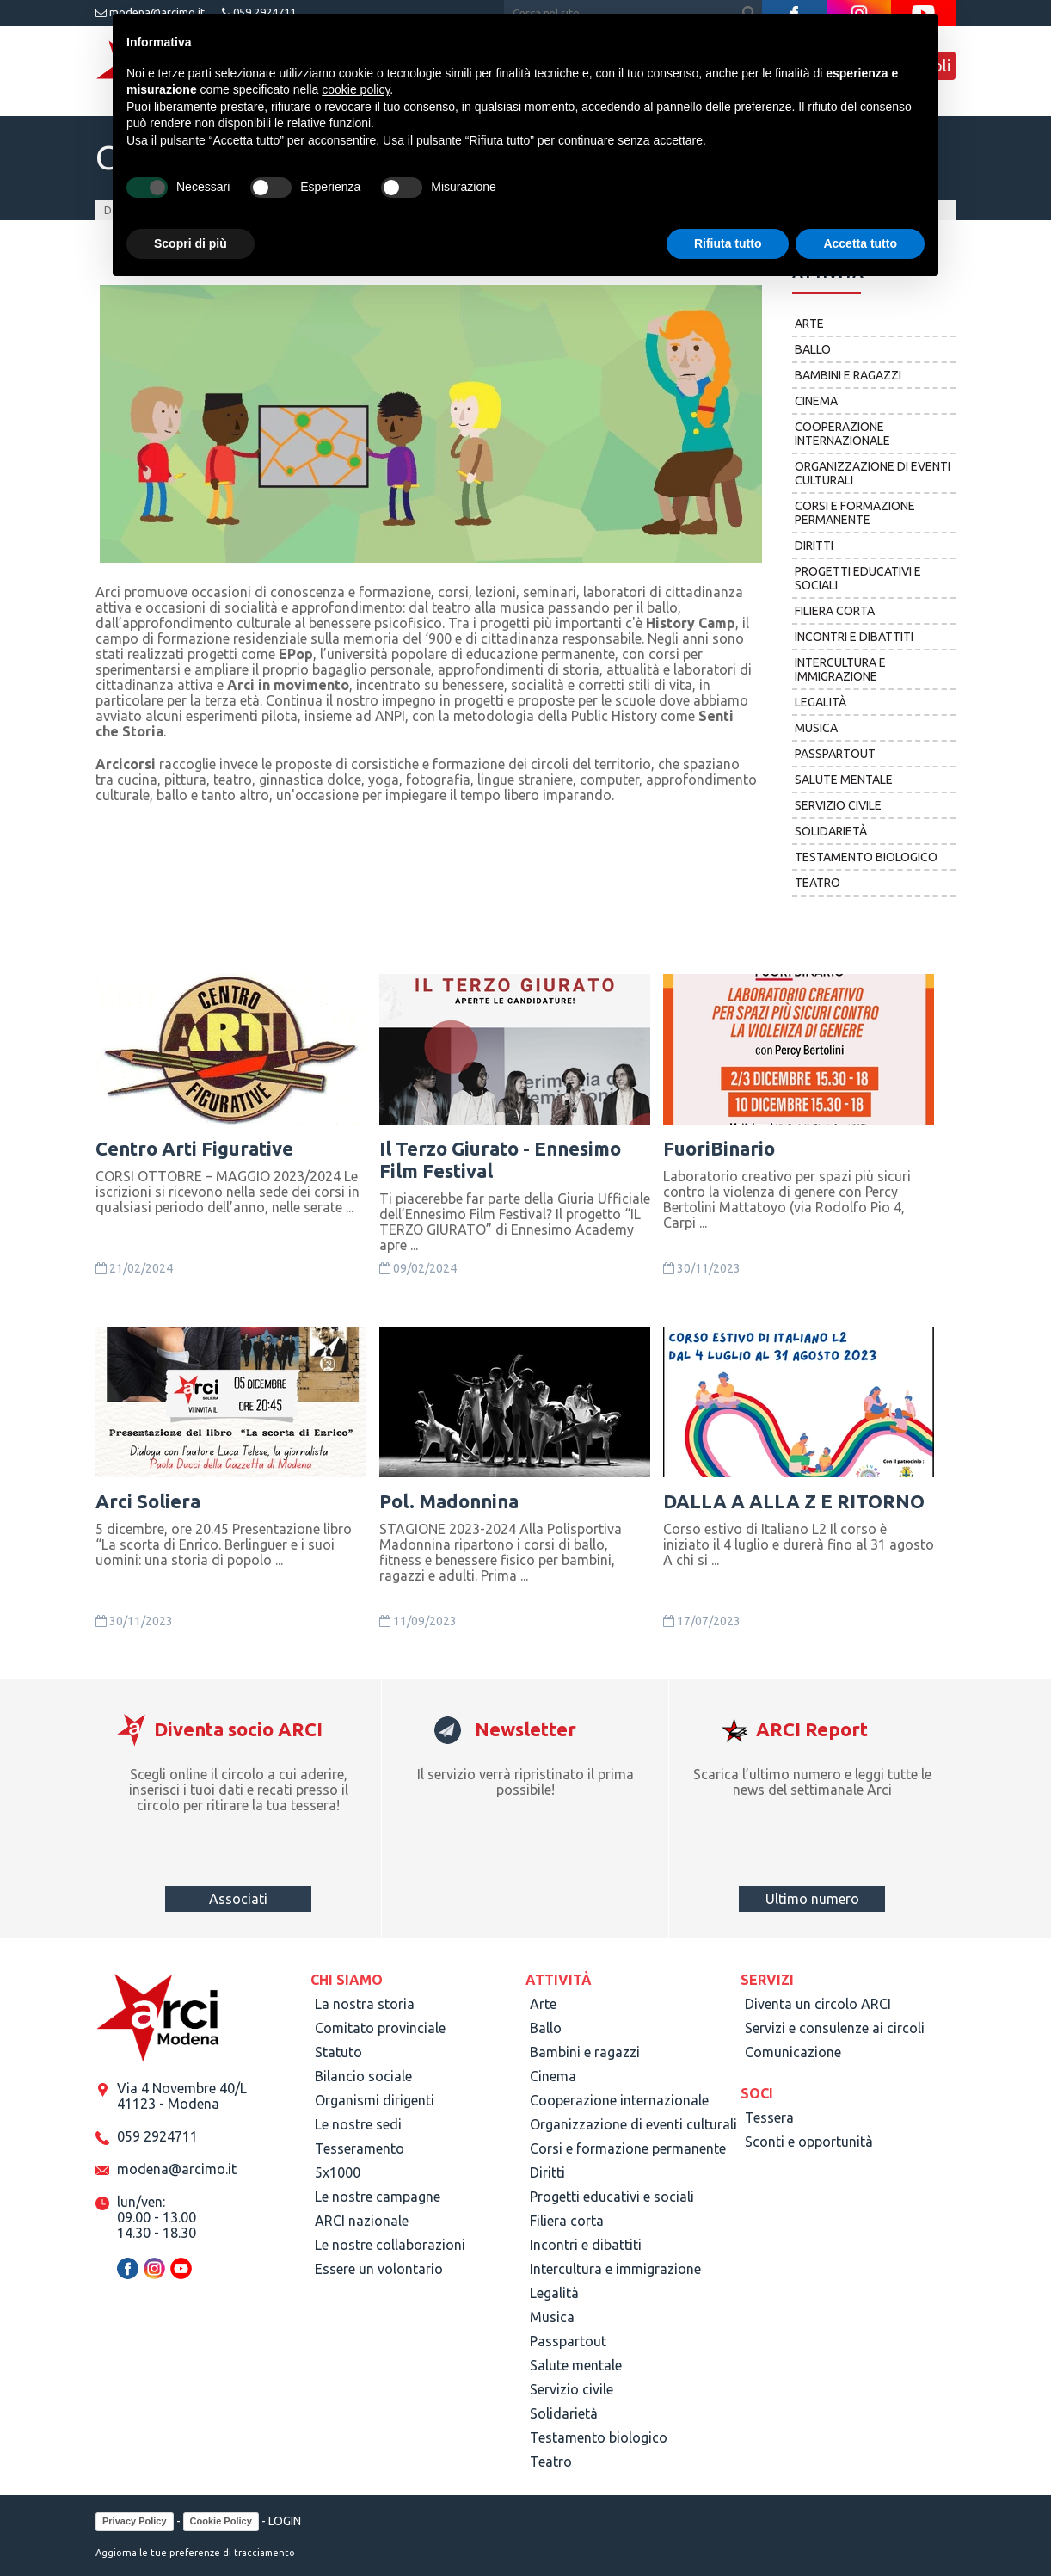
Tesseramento (359, 2148)
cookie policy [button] (356, 89)
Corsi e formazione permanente (855, 513)
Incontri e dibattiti (854, 637)
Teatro (817, 883)
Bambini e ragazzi (848, 375)
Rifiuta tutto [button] (728, 243)
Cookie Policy (221, 2521)
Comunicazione (793, 2052)
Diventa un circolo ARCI (818, 2004)
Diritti (814, 545)
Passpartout (835, 754)
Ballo (813, 349)
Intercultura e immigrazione (840, 669)
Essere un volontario (379, 2269)
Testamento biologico (866, 857)
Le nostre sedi (358, 2124)
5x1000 (337, 2172)
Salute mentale (844, 779)
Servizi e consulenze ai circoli (835, 2028)
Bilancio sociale (363, 2076)
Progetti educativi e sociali (858, 578)
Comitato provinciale (380, 2028)
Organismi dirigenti (374, 2100)
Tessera (769, 2117)
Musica (816, 728)
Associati (238, 1899)
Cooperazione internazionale (842, 433)
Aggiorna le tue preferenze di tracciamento (195, 2553)
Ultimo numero (812, 1899)
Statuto (338, 2052)
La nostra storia (365, 2004)
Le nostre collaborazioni (390, 2244)
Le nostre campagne (377, 2196)
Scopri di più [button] (190, 243)
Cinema (816, 401)
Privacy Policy (134, 2521)
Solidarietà (831, 831)
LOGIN (284, 2521)
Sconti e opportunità (809, 2141)
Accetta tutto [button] (860, 243)
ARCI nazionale (362, 2220)
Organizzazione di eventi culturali (872, 473)
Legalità (820, 702)
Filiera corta (835, 611)
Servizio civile (838, 805)
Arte (809, 323)
